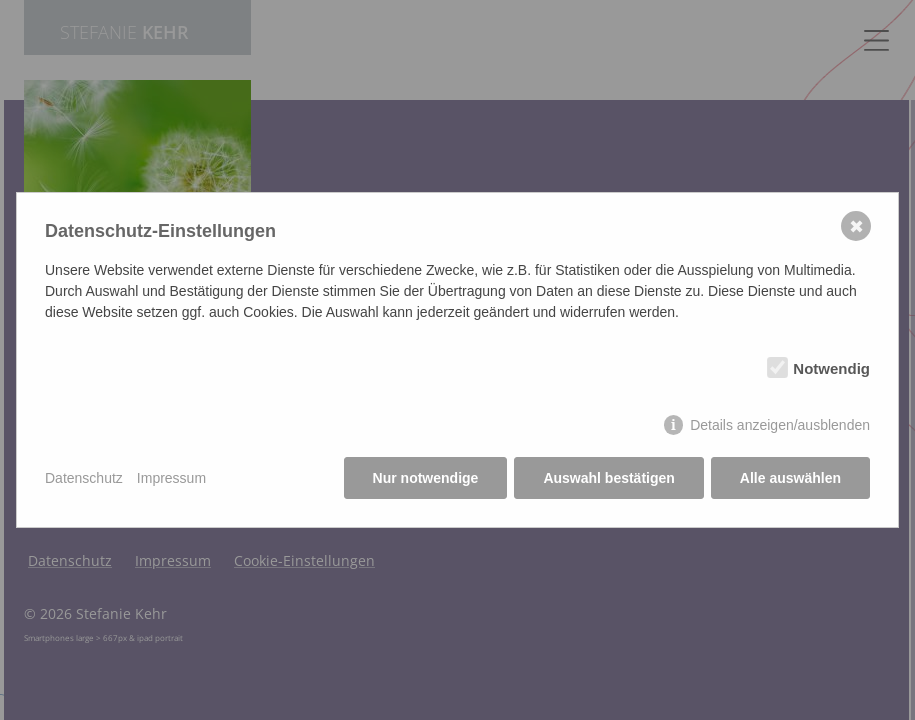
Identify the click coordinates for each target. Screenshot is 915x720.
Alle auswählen (790, 478)
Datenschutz (84, 478)
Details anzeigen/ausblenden (780, 425)
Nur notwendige (426, 478)
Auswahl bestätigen (608, 478)
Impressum (171, 478)
